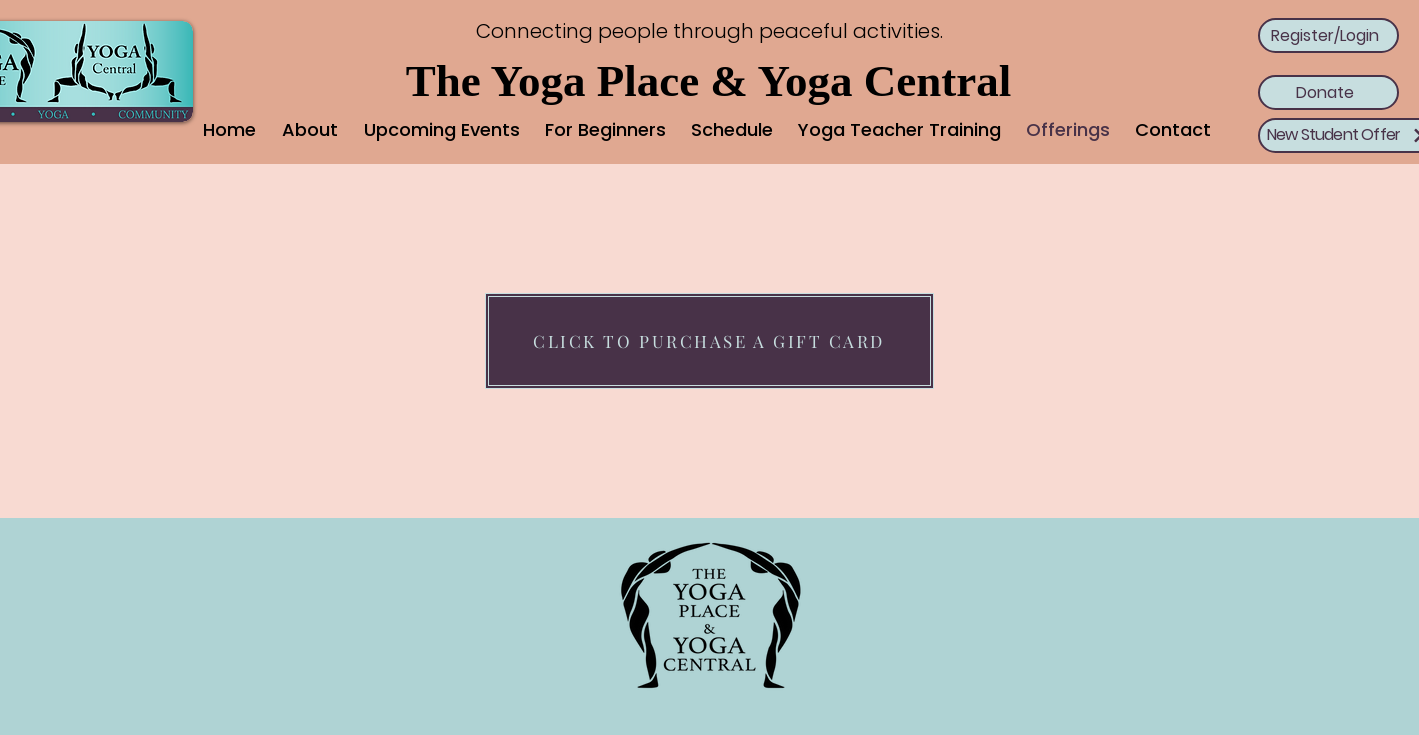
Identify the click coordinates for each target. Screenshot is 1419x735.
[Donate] (1328, 92)
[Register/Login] (1328, 35)
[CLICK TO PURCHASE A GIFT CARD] (709, 341)
